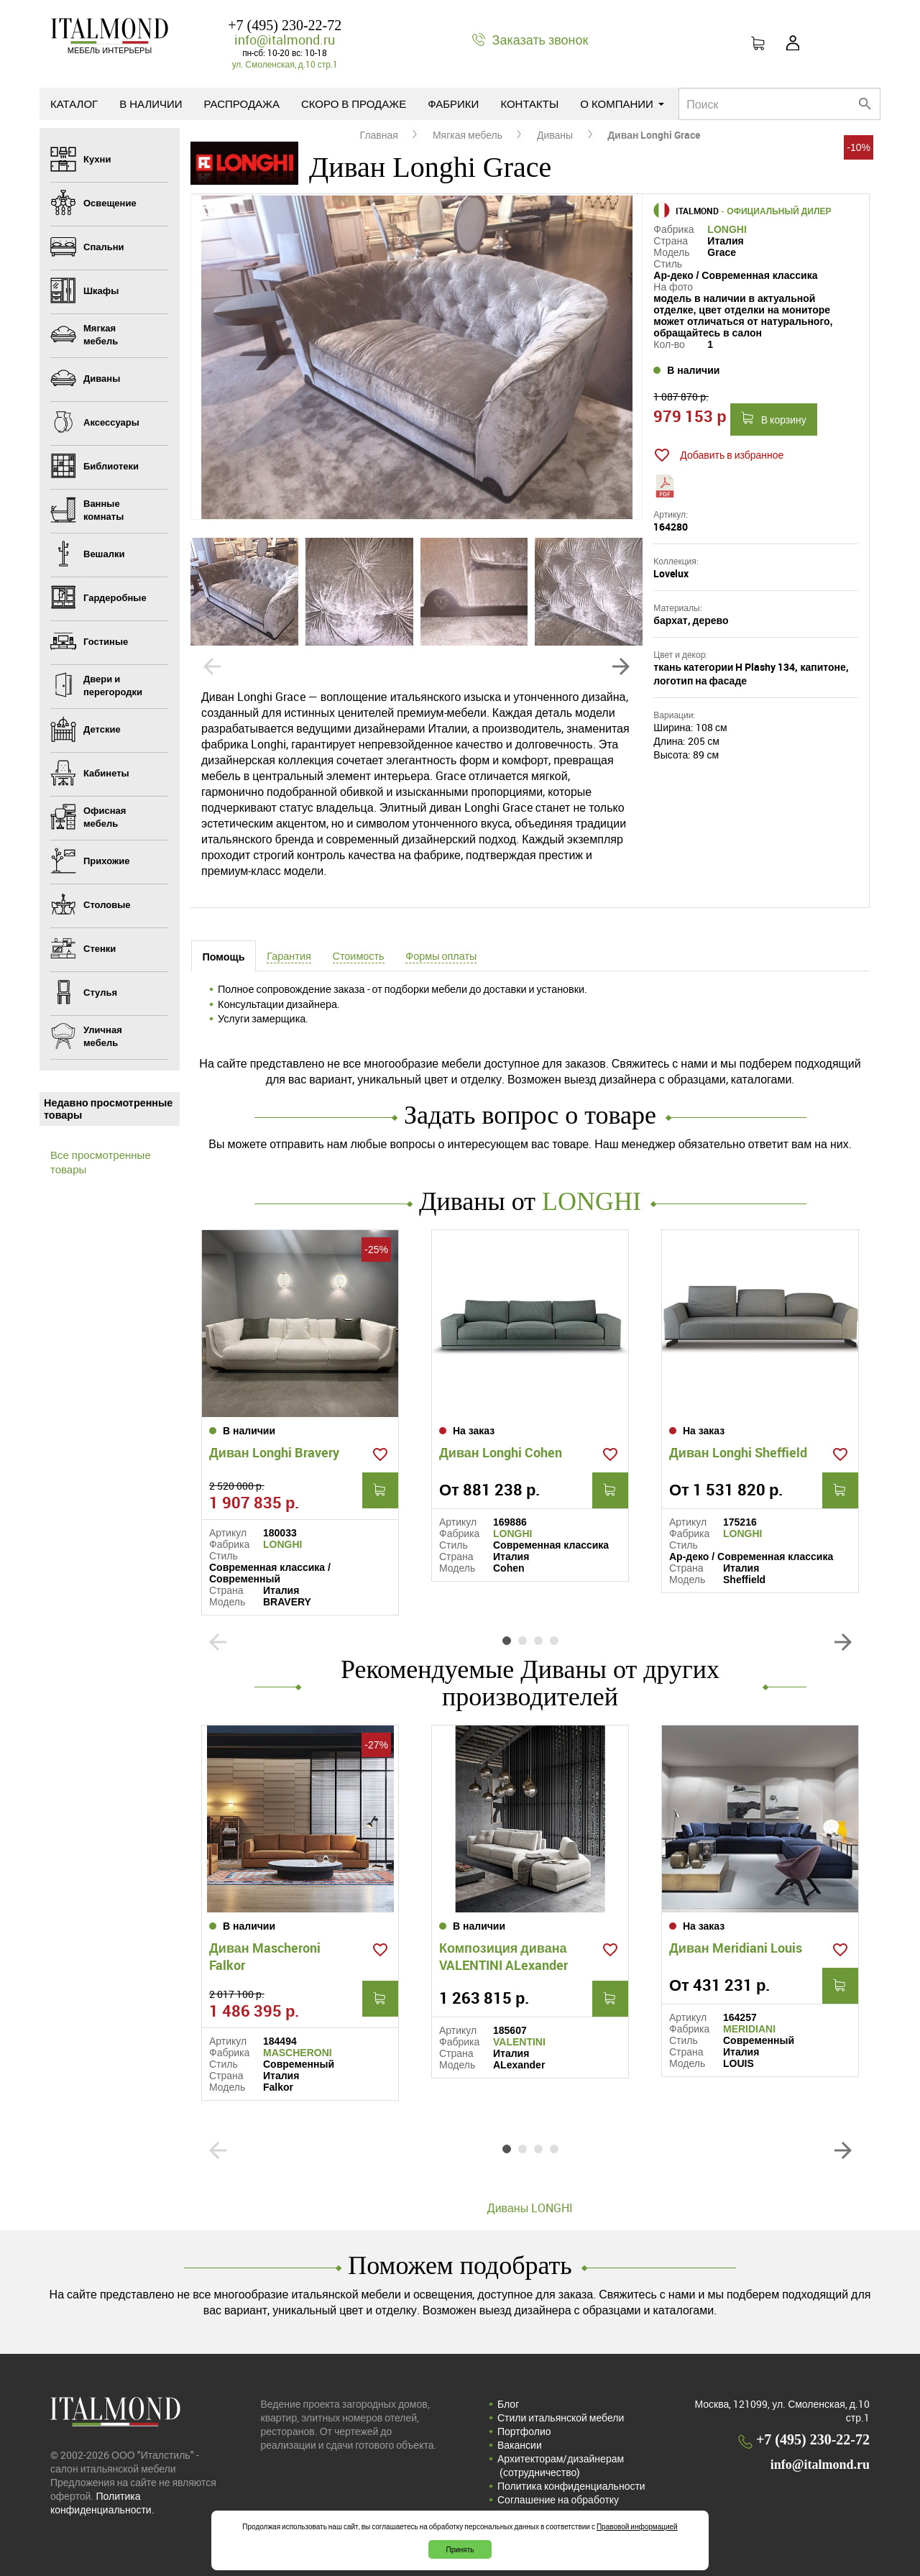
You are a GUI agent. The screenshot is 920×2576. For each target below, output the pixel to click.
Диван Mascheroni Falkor (265, 1956)
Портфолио (524, 2431)
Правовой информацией (637, 2526)
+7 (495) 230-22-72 (284, 25)
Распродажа (242, 103)
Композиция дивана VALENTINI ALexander (503, 1956)
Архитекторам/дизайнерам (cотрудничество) (560, 2465)
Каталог (74, 103)
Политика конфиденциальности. (102, 2502)
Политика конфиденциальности (571, 2486)
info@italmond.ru (284, 39)
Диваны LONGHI (530, 2208)
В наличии (150, 103)
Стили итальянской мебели (560, 2417)
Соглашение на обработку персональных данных (558, 2506)
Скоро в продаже (353, 103)
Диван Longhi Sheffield (738, 1452)
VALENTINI (519, 2042)
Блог (508, 2404)
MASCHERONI (297, 2052)
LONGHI (726, 229)
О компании (622, 103)
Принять (460, 2549)
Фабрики (453, 103)
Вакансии (519, 2445)
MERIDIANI (749, 2029)
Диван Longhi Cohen (500, 1452)
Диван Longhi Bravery (274, 1452)
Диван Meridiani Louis (735, 1947)
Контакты (529, 103)
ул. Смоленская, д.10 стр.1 (285, 64)
